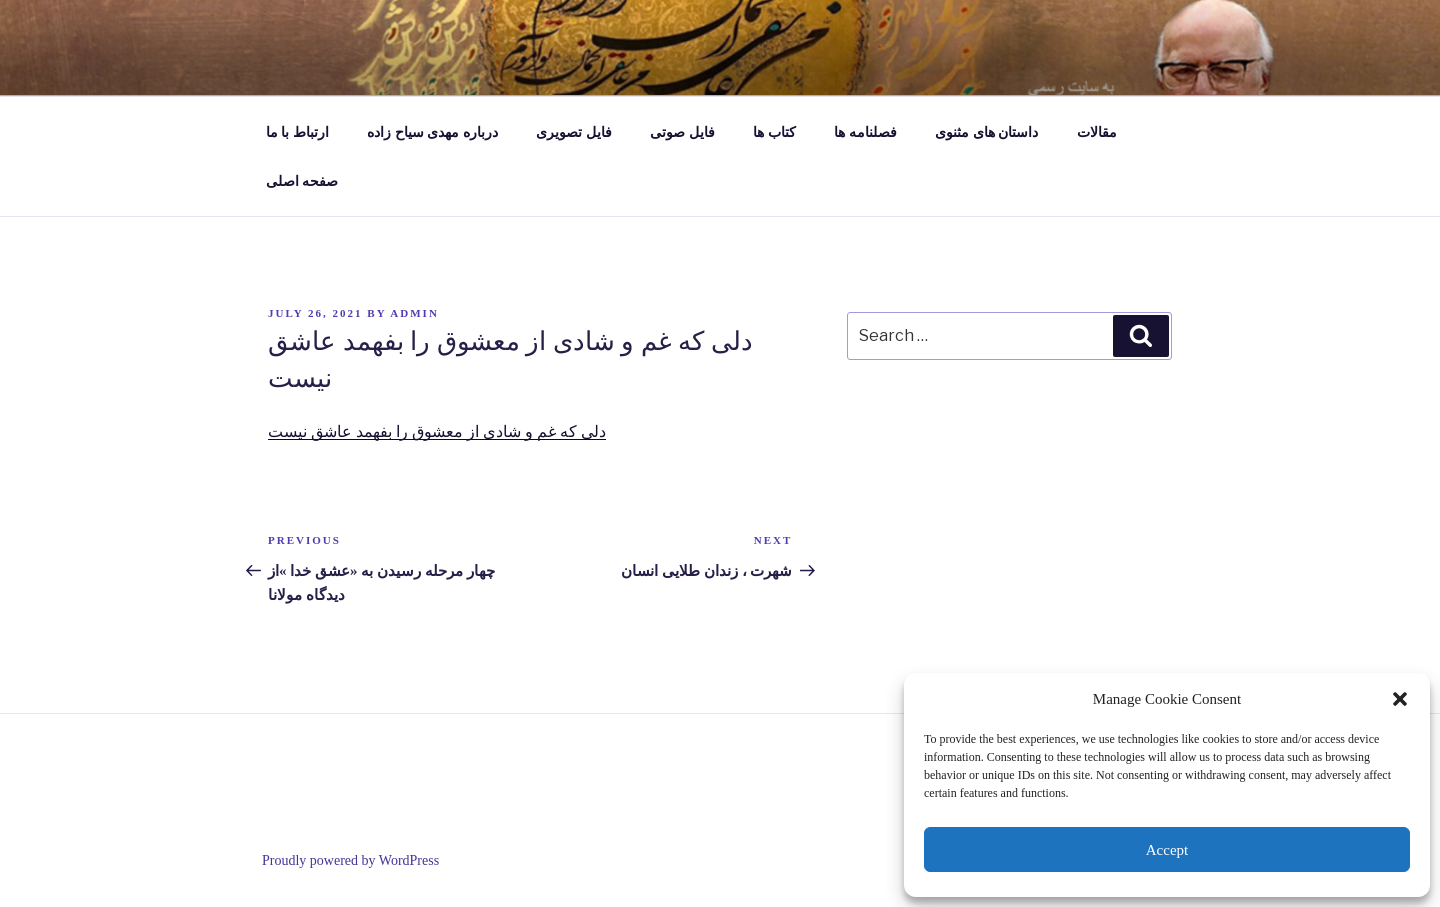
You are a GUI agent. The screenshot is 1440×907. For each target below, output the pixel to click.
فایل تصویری (574, 132)
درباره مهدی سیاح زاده (432, 132)
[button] (1400, 699)
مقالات (1097, 132)
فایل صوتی (682, 132)
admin (414, 313)
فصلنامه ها (865, 132)
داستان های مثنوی (986, 132)
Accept (1167, 850)
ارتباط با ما (297, 132)
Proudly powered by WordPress (350, 860)
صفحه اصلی (302, 181)
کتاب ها (774, 132)
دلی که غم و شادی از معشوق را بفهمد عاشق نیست (437, 431)
